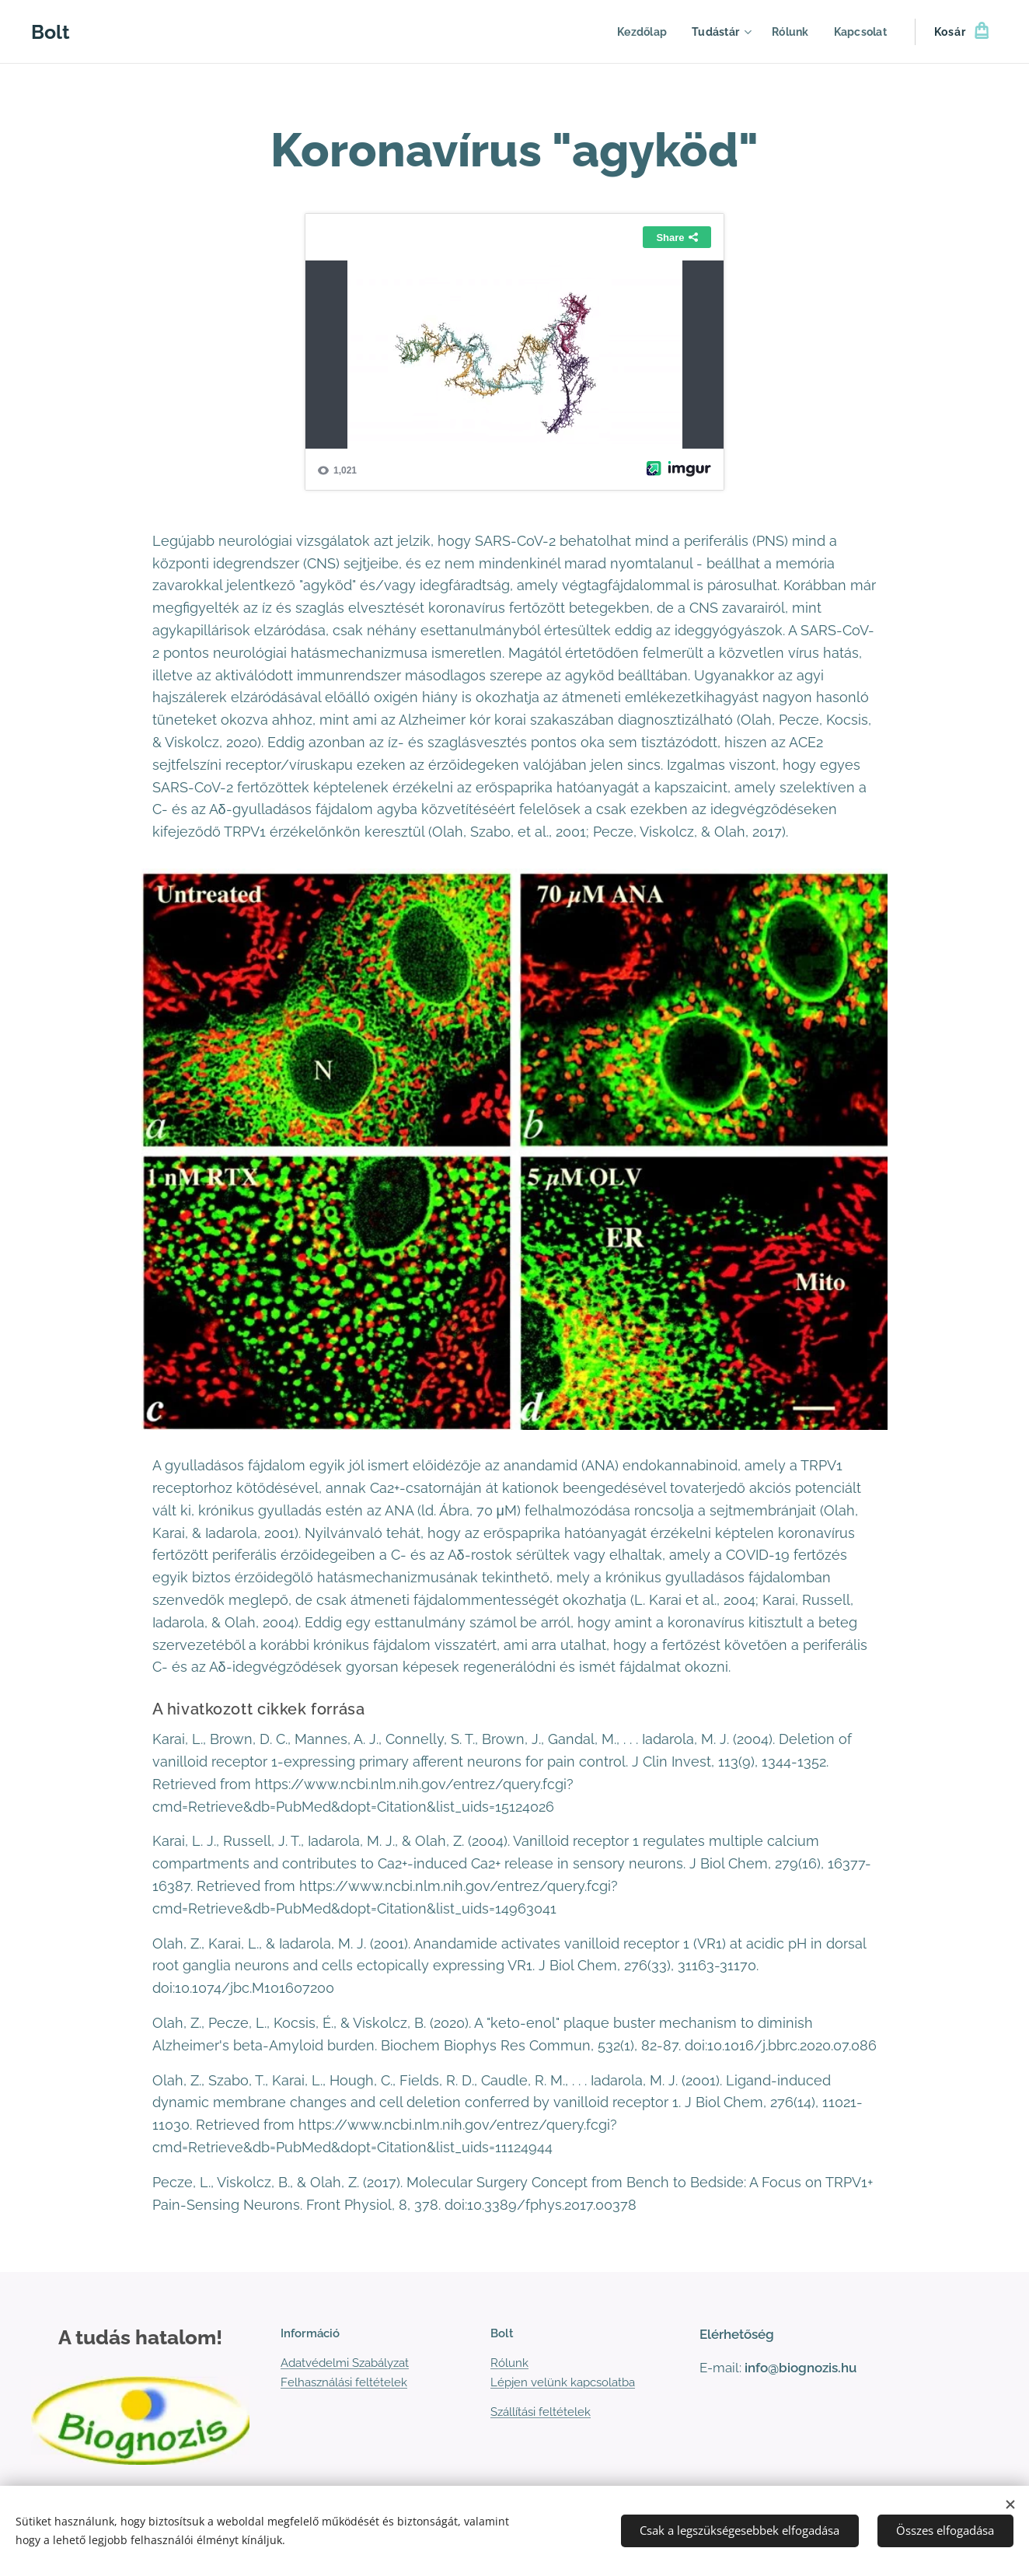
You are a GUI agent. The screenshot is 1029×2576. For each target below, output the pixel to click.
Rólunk (509, 2364)
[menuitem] (636, 31)
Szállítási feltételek (540, 2412)
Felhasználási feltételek (344, 2382)
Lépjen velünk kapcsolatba (562, 2382)
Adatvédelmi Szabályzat (345, 2364)
